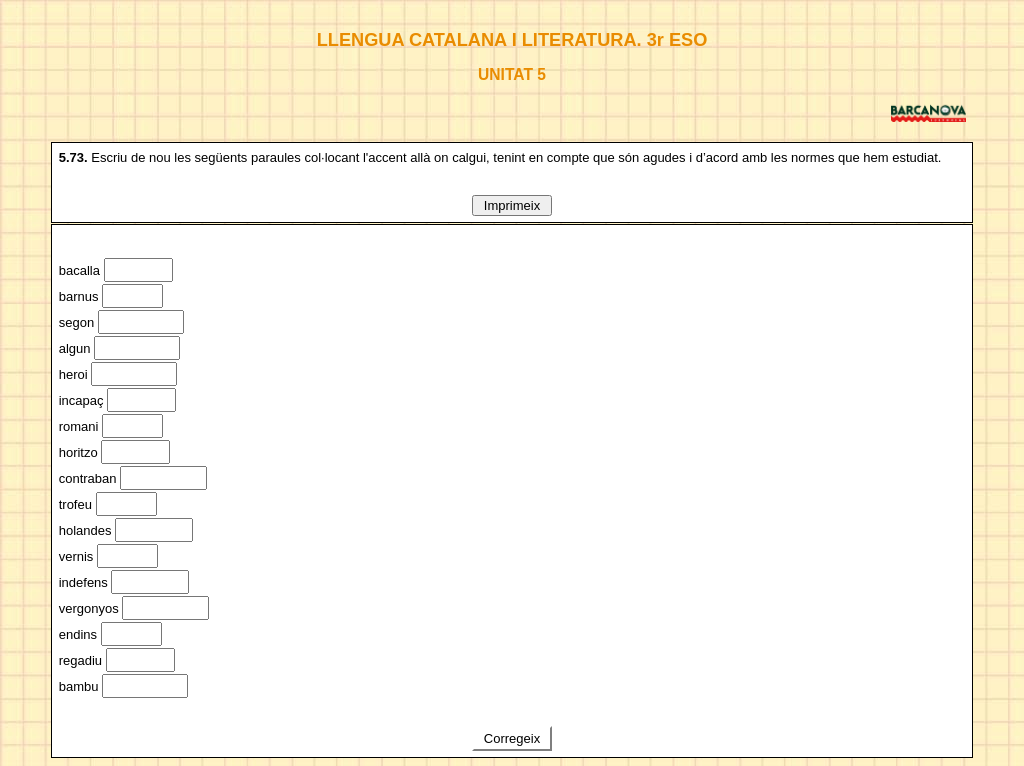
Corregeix (512, 738)
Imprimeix (512, 205)
